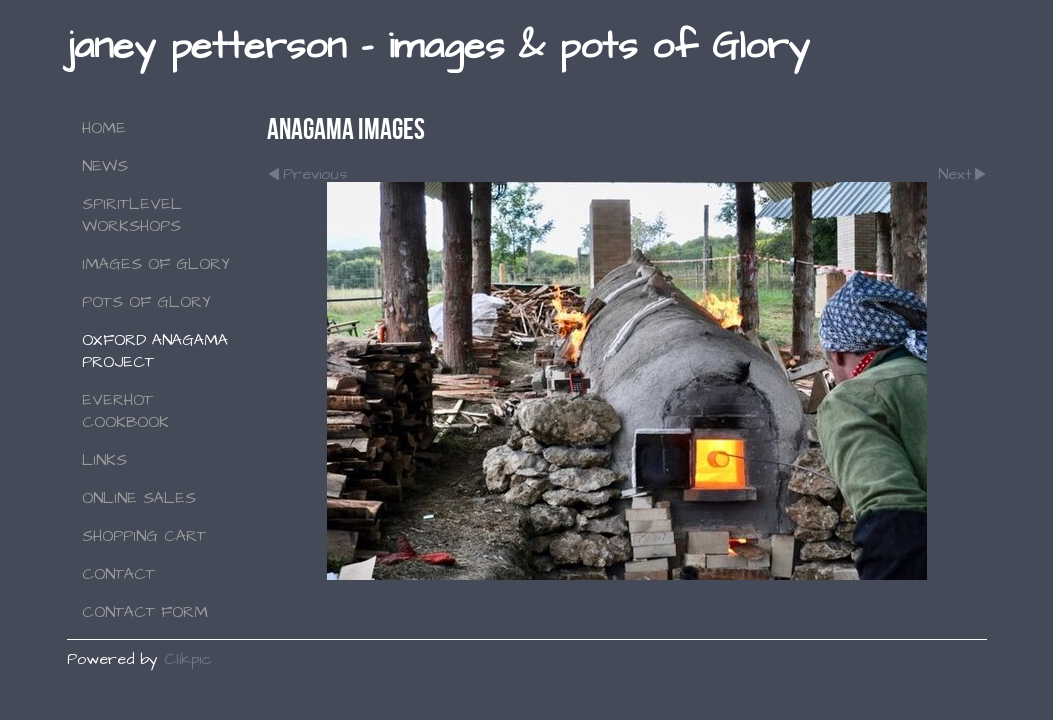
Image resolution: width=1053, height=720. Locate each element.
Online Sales (139, 498)
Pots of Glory (146, 302)
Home (104, 128)
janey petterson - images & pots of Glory (438, 46)
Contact (118, 574)
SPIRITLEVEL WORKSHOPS (132, 215)
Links (104, 460)
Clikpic (188, 659)
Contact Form (145, 612)
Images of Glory (156, 264)
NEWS (105, 166)
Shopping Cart (144, 536)
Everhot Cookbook (125, 411)
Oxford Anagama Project (155, 351)
